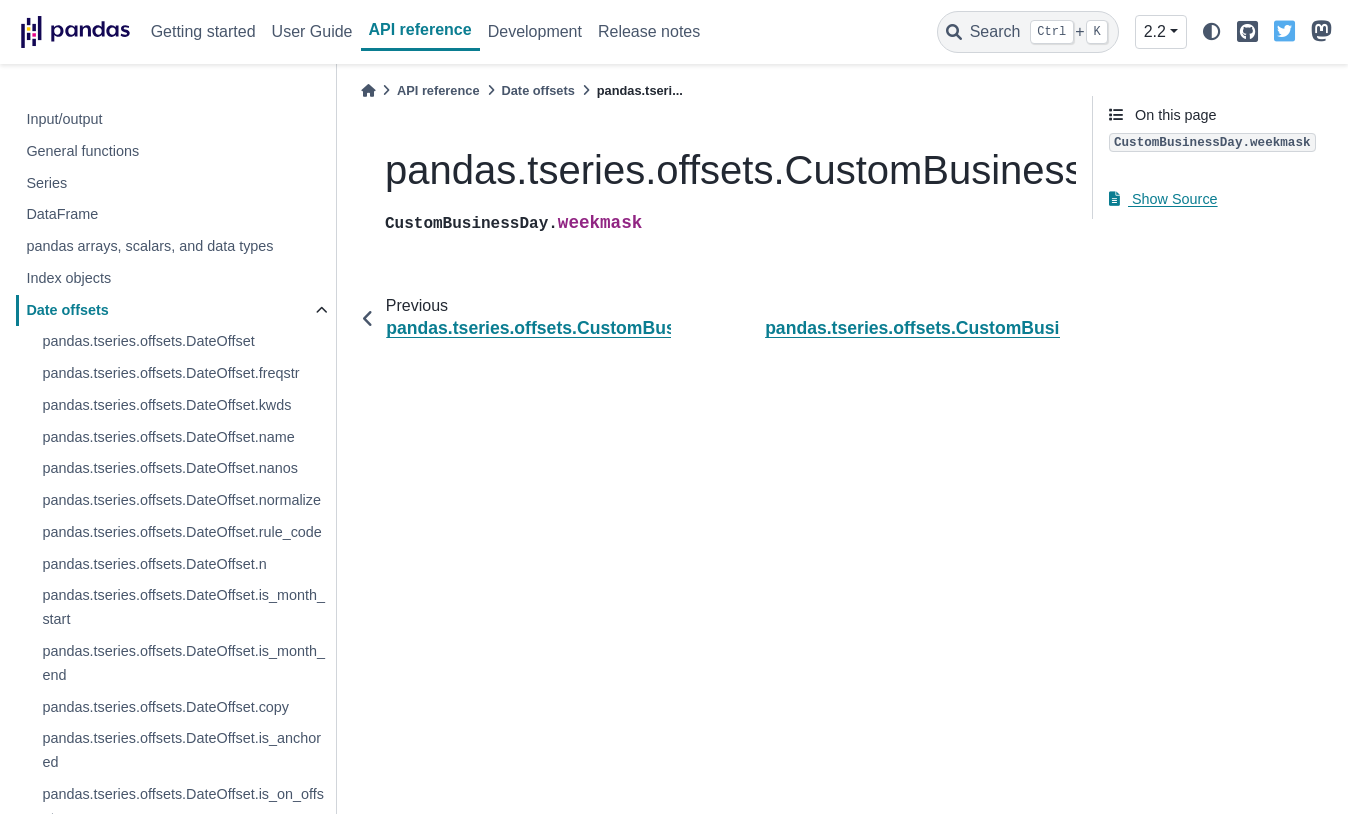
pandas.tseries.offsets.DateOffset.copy (165, 707)
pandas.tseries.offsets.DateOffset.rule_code (181, 532)
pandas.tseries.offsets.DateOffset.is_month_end (183, 663)
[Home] (368, 90)
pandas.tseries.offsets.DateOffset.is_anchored (181, 750)
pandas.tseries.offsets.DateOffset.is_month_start (183, 607)
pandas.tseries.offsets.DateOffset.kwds (166, 405)
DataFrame (62, 214)
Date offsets (67, 310)
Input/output (64, 119)
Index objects (68, 278)
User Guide (312, 31)
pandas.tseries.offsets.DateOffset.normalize (181, 500)
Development (535, 31)
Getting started (203, 31)
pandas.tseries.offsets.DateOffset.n (154, 564)
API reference (420, 29)
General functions (82, 151)
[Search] (1028, 32)
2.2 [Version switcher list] (1155, 31)
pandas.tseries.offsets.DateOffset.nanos (169, 468)
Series (46, 183)
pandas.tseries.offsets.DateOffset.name (168, 437)
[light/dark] (1212, 32)
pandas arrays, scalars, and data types (149, 246)
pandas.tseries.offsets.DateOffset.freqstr (170, 373)
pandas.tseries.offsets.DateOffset (148, 341)
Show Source (1163, 199)
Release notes (649, 31)
